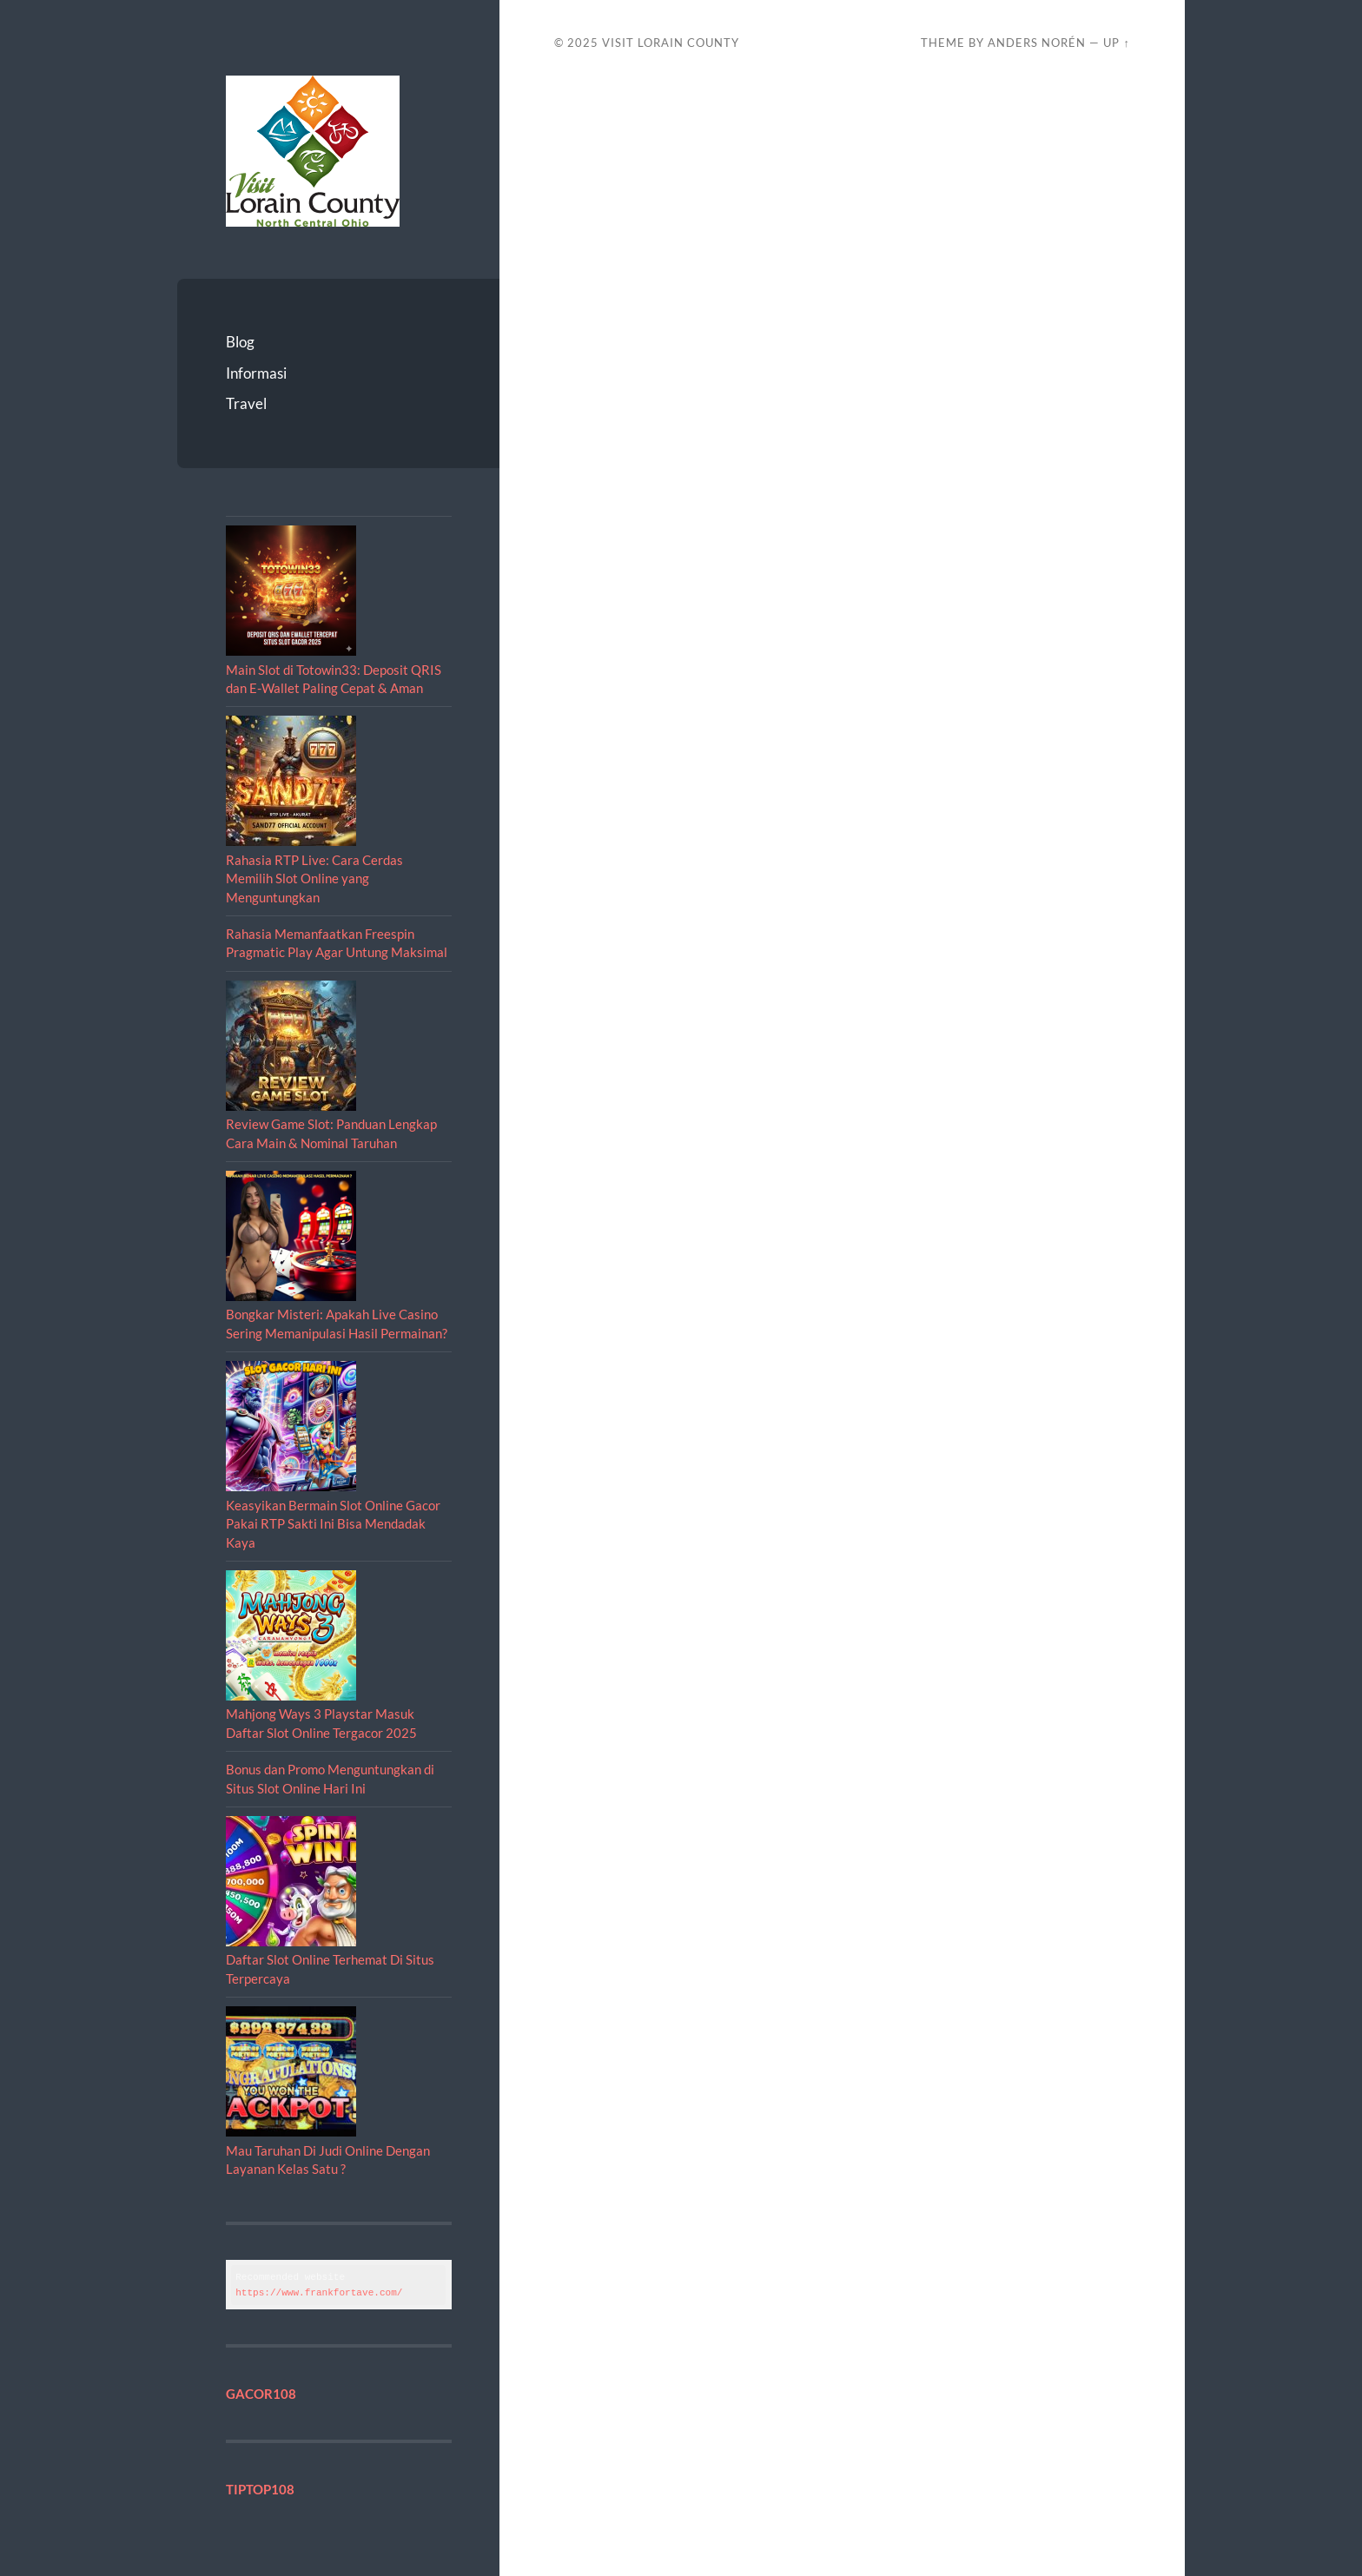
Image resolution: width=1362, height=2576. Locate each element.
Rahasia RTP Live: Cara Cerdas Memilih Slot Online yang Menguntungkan (314, 878)
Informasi (256, 373)
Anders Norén (1037, 43)
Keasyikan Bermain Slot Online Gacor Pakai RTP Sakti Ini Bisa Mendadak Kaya (333, 1523)
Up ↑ (1116, 43)
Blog (240, 342)
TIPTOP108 (260, 2489)
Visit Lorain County (670, 43)
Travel (246, 403)
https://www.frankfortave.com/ (318, 2292)
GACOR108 (261, 2393)
